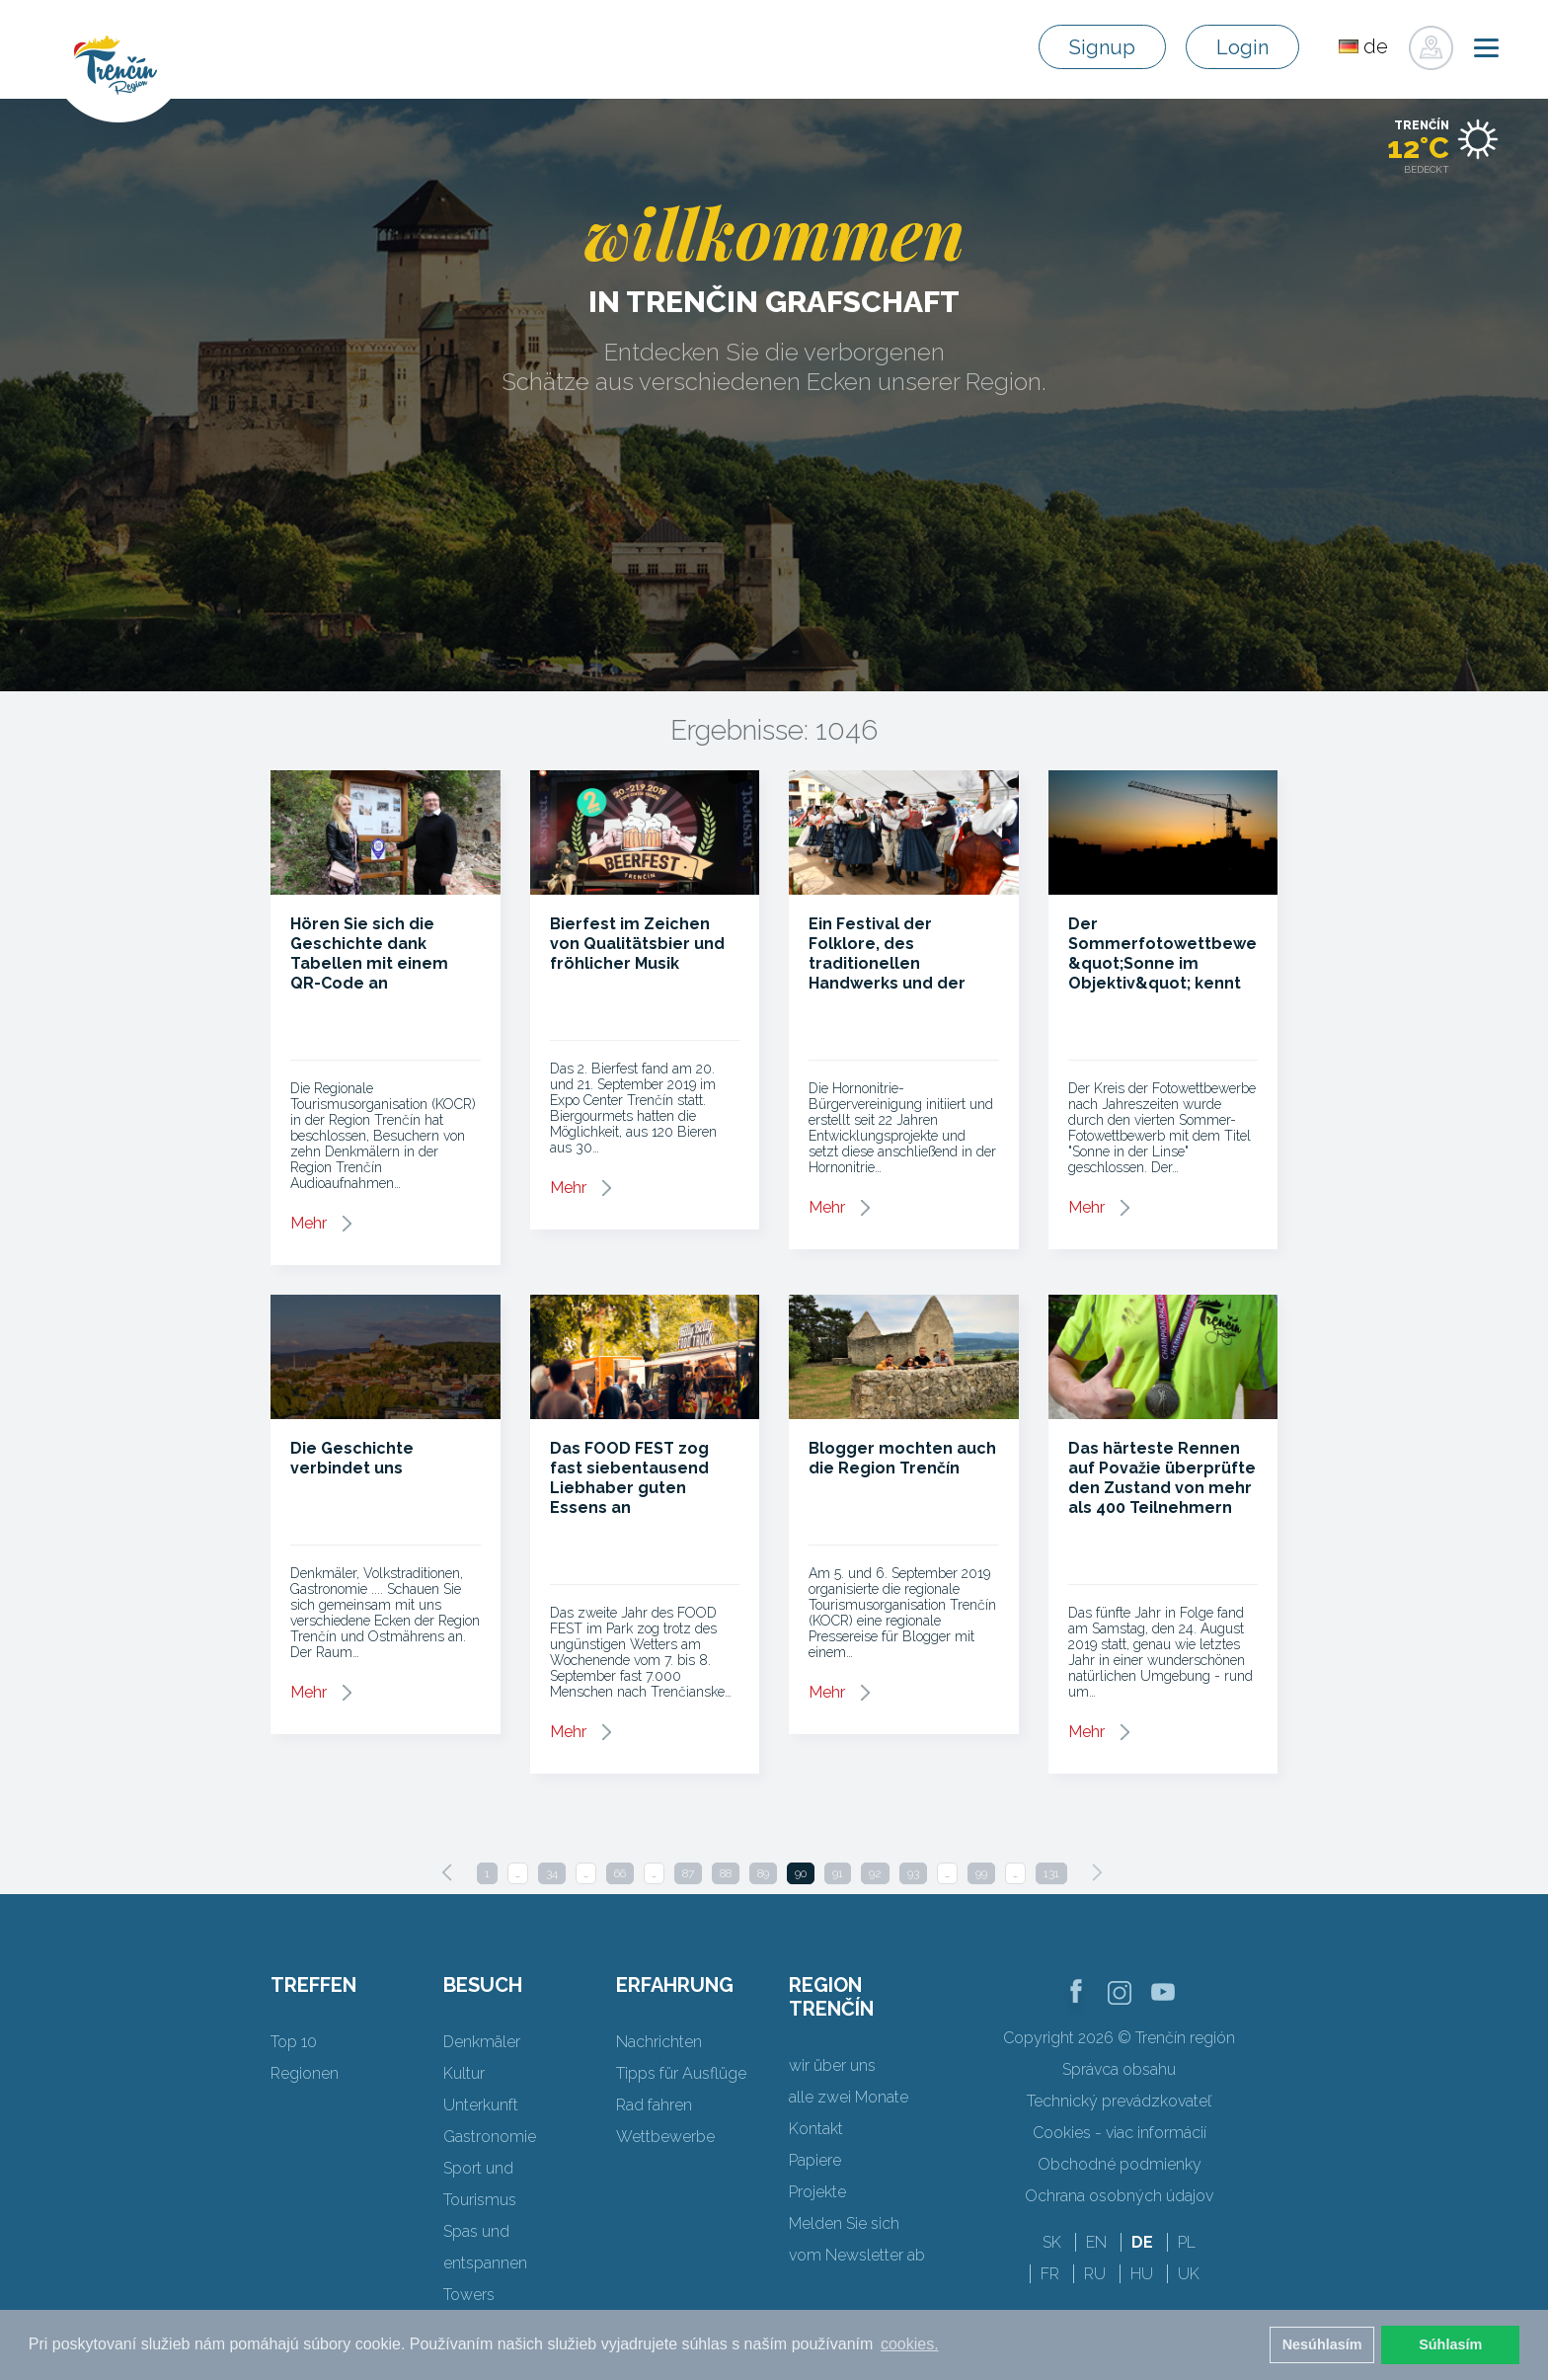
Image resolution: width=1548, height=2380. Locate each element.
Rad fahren (654, 2105)
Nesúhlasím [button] (1322, 2344)
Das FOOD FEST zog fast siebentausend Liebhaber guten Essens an (629, 1478)
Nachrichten (659, 2041)
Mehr (308, 1223)
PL (1187, 2242)
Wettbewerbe (665, 2136)
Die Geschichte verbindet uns (352, 1458)
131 (1051, 1873)
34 (552, 1873)
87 (688, 1873)
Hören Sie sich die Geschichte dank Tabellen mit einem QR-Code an (369, 953)
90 (801, 1873)
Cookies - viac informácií (1119, 2132)
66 (620, 1873)
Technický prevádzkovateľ (1119, 2101)
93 (913, 1873)
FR (1050, 2273)
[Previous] (447, 1872)
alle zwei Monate (848, 2097)
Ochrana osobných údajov (1119, 2195)
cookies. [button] (910, 2344)
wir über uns (832, 2065)
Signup (1102, 47)
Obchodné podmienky (1119, 2164)
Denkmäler (481, 2041)
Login (1242, 47)
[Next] (1097, 1872)
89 (763, 1873)
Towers (469, 2294)
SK (1052, 2242)
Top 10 (294, 2041)
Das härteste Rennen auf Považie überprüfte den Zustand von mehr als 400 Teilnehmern (1162, 1478)
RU (1095, 2273)
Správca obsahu (1119, 2069)
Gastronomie (489, 2136)
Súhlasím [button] (1450, 2344)
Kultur (464, 2073)
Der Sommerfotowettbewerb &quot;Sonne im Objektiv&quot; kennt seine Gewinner (1171, 963)
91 (837, 1873)
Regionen (305, 2073)
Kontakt (816, 2128)
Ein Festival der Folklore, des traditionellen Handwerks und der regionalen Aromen (888, 963)
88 (726, 1873)
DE (1142, 2242)
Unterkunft (480, 2105)
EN (1096, 2242)
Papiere (815, 2160)
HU (1141, 2273)
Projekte (817, 2191)
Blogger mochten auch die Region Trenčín (902, 1458)
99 (981, 1873)
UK (1189, 2273)
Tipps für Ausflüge (681, 2073)
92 (875, 1873)
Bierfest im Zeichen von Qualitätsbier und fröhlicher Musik (637, 943)
